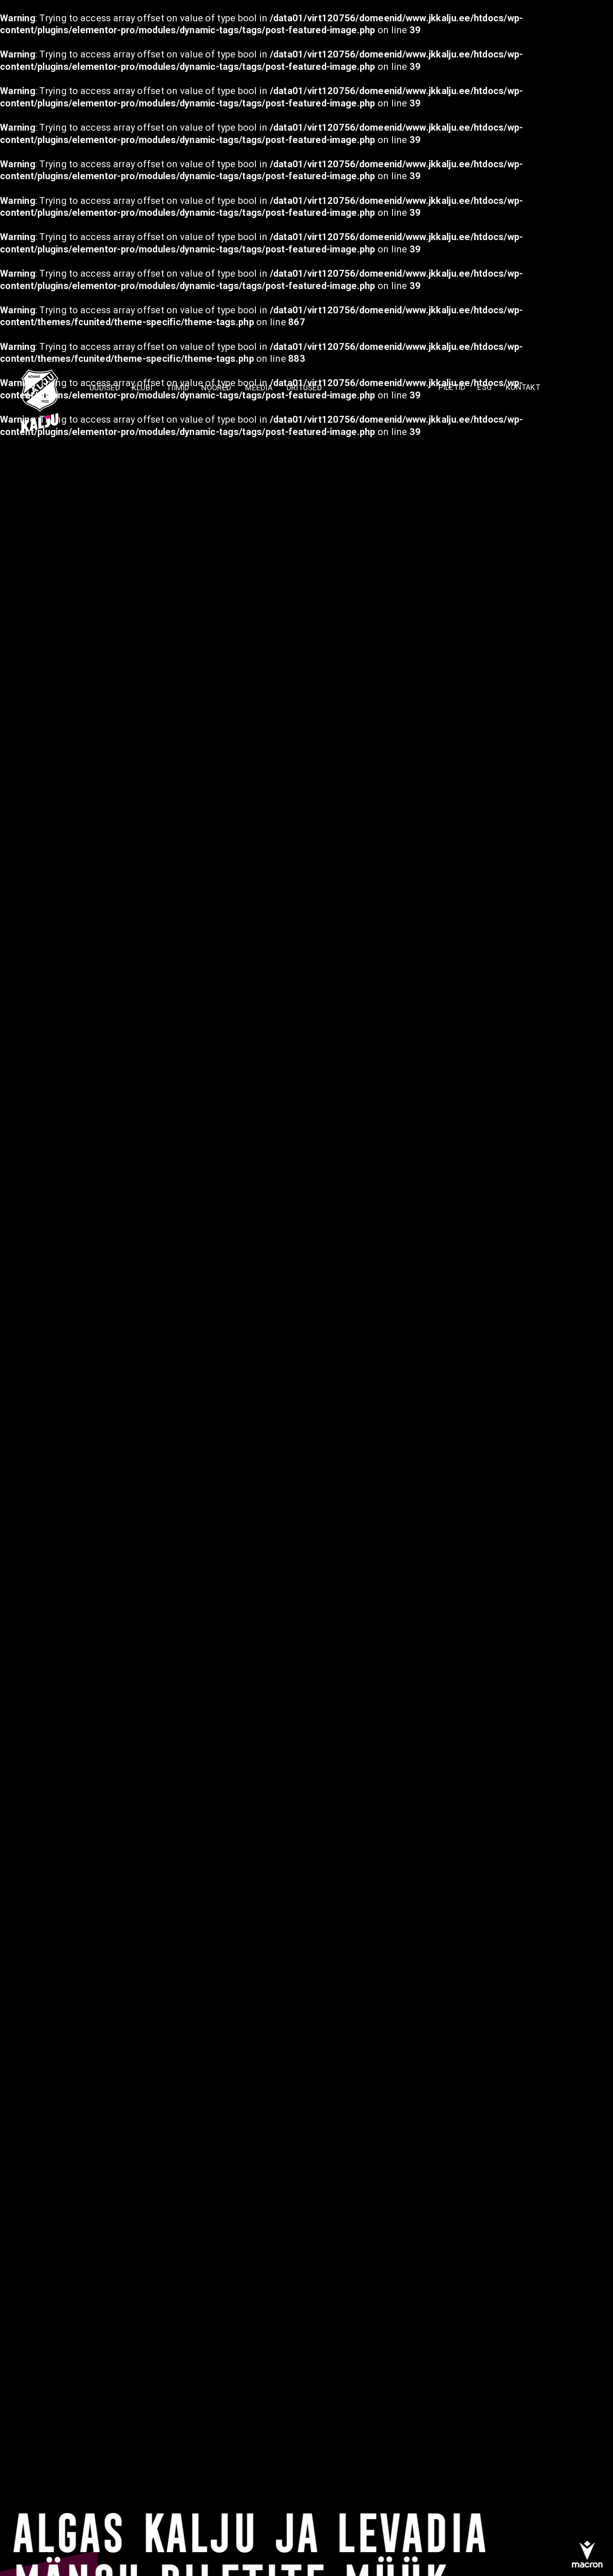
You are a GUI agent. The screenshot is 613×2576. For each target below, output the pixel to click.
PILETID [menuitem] (452, 387)
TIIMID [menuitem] (177, 387)
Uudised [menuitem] (104, 387)
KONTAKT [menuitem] (523, 387)
